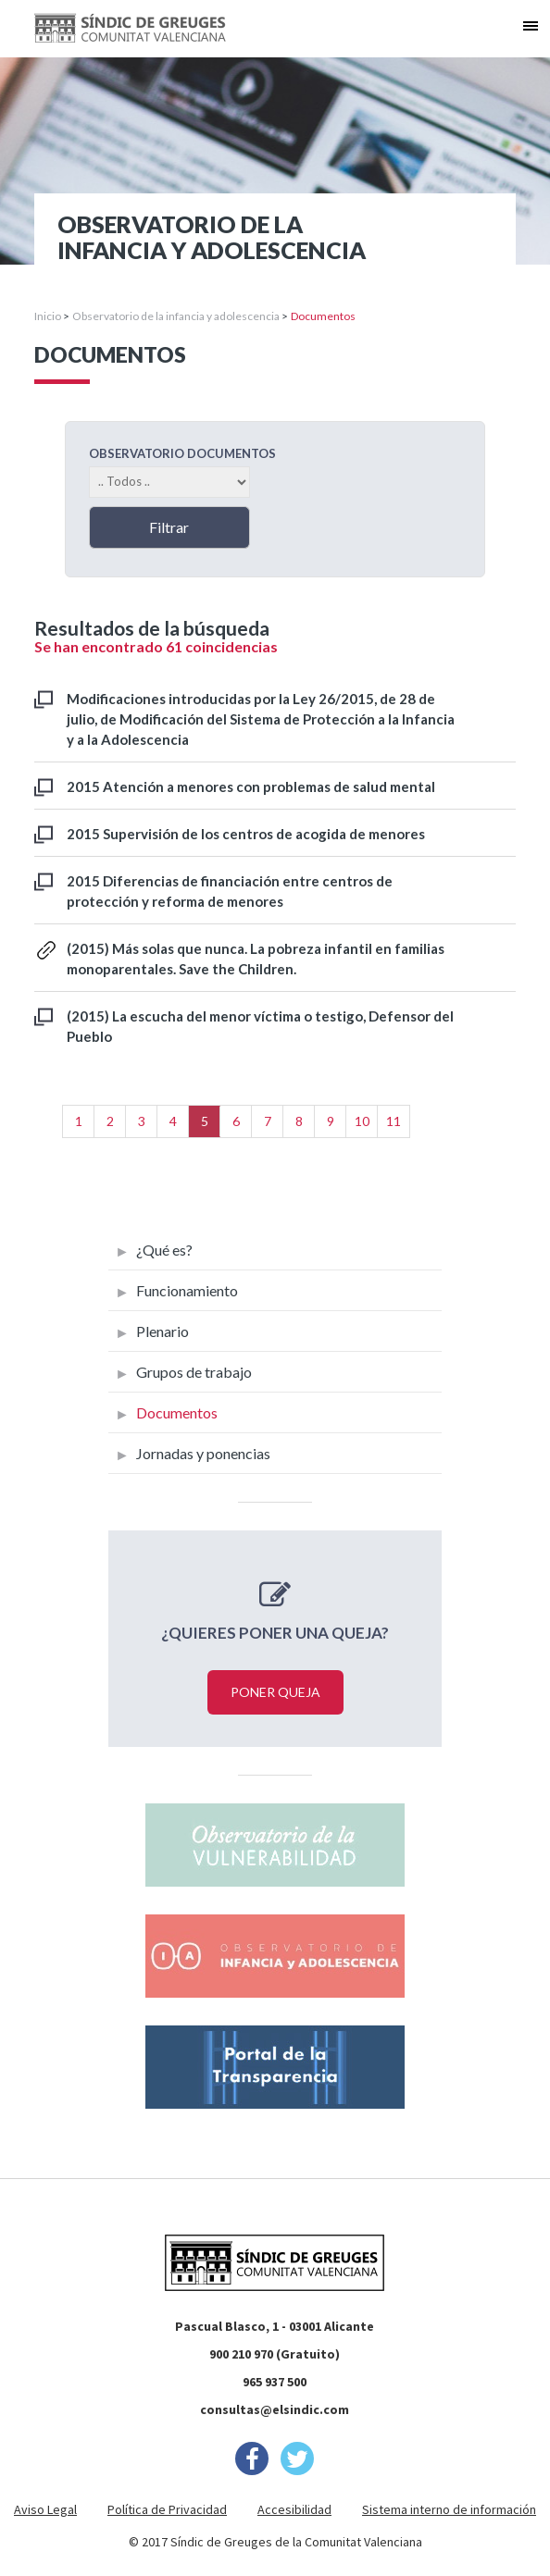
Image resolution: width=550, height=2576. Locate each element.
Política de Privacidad (167, 2509)
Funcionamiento (187, 1290)
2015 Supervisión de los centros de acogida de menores (246, 833)
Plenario (162, 1331)
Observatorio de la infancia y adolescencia (176, 316)
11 (393, 1121)
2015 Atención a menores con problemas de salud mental (251, 786)
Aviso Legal (45, 2509)
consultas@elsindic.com (274, 2409)
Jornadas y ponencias (203, 1453)
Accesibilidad (294, 2509)
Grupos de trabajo (194, 1372)
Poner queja (275, 1692)
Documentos (177, 1412)
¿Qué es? (164, 1249)
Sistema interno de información (449, 2509)
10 (362, 1121)
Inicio (47, 316)
